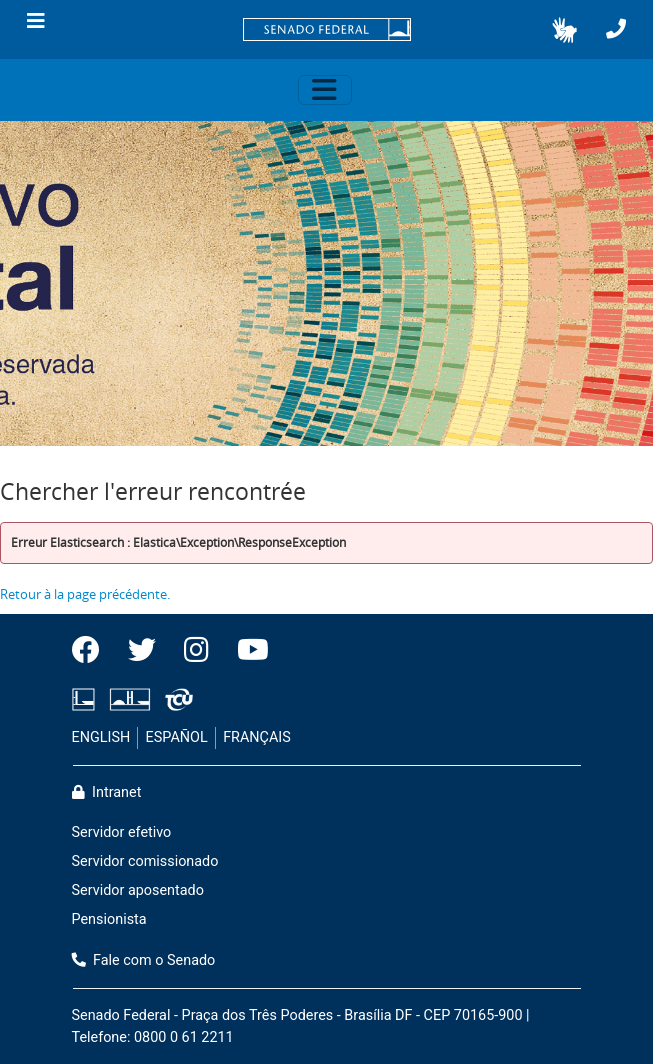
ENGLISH (101, 737)
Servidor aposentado (138, 890)
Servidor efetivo (122, 832)
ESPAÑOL (177, 737)
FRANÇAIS (257, 737)
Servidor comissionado (145, 861)
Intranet (107, 792)
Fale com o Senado (144, 960)
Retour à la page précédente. (85, 594)
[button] (564, 30)
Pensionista (109, 919)
